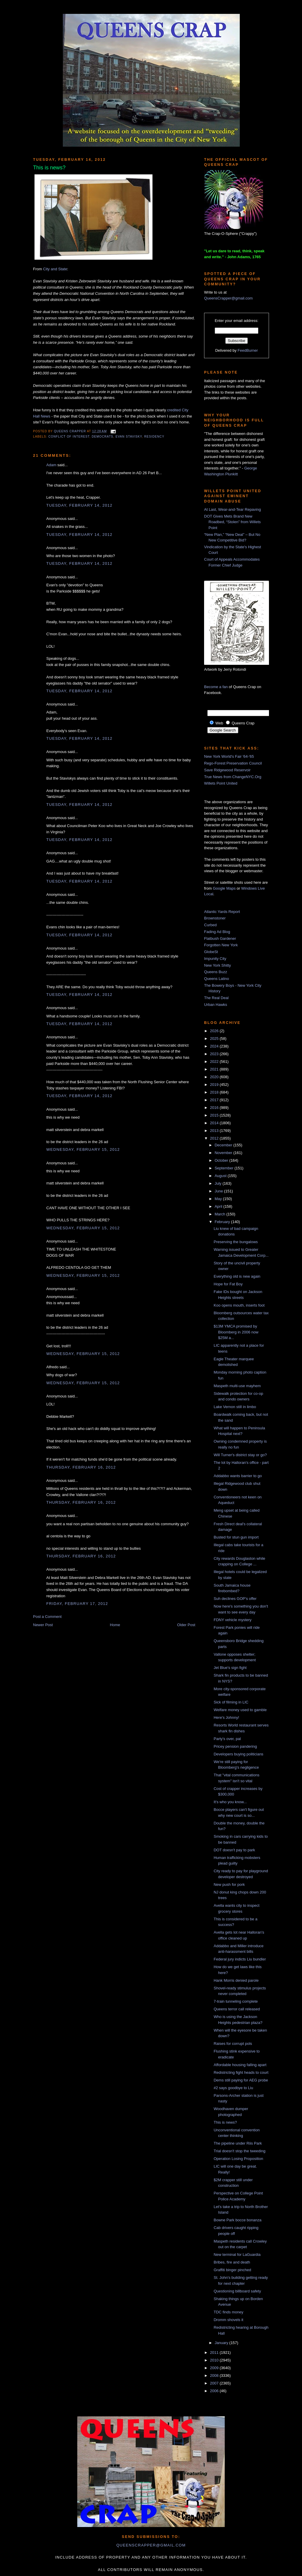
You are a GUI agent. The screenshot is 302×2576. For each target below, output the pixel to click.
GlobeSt (211, 952)
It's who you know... (230, 1802)
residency (154, 436)
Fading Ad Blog (217, 931)
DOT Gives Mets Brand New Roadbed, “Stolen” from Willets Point (232, 522)
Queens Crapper (70, 431)
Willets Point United (220, 783)
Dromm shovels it (228, 2320)
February (223, 1222)
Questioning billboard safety (237, 2291)
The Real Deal (216, 998)
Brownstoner (215, 918)
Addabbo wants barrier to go (238, 1476)
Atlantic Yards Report (222, 911)
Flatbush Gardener (220, 938)
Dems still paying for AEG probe (241, 2080)
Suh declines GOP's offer (235, 1598)
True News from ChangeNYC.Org (232, 777)
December (224, 1145)
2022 (215, 1061)
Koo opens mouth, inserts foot (239, 1305)
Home (115, 1625)
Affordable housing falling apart (240, 2065)
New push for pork (229, 1884)
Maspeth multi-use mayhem (237, 1386)
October (222, 1160)
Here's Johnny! (226, 1717)
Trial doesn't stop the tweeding (239, 2151)
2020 (215, 1077)
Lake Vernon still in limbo (235, 1407)
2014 (215, 1123)
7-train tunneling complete (236, 2001)
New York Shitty (217, 965)
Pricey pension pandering (235, 1746)
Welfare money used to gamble (240, 1710)
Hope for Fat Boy (228, 1284)
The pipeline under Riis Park (238, 2143)
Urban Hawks (215, 1004)
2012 (215, 1138)
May (219, 1199)
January (222, 2343)
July (219, 1183)
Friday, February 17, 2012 (77, 1603)
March (220, 1214)
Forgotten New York (221, 945)
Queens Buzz (215, 972)
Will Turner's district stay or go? (240, 1455)
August (221, 1176)
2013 (215, 1130)
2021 (215, 1069)
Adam (51, 465)
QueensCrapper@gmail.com (228, 298)
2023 (215, 1054)
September (224, 1168)
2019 (215, 1084)
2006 (215, 2391)
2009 (215, 2368)
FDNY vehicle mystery (232, 1620)
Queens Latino (216, 978)
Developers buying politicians (238, 1754)
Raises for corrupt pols (233, 2043)
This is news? (225, 2122)
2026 (215, 1031)
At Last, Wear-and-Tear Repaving (232, 509)
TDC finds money (228, 2312)
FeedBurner (248, 350)
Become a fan (216, 687)
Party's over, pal (227, 1739)
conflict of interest (68, 436)
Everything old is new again (237, 1276)
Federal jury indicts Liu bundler (240, 1959)
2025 (215, 1038)
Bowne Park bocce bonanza (237, 2220)
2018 (215, 1092)
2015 (215, 1115)
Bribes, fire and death (232, 2262)
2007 (215, 2383)
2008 (215, 2375)
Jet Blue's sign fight (230, 1667)
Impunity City (215, 958)
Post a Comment (47, 1616)
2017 (215, 1100)
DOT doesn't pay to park (234, 1850)
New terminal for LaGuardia (237, 2254)
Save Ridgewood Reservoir (227, 770)
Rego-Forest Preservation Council (233, 763)
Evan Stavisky (129, 436)
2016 (215, 1107)
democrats (102, 436)
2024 (215, 1046)
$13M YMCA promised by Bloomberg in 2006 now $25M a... (236, 1332)
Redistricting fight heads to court (241, 2072)
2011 (215, 2352)
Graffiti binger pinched (232, 2270)
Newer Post (43, 1625)
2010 (215, 2360)
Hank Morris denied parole (236, 1980)
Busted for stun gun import (236, 1537)
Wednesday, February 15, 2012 (83, 1149)
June (219, 1191)
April (219, 1206)
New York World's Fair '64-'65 (229, 756)
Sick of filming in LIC (231, 1702)
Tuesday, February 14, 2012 (79, 505)
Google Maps (224, 888)
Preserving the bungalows (236, 1242)
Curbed (210, 925)
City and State (55, 269)
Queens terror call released (237, 2009)
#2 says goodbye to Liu (233, 2088)
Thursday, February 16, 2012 (81, 1467)
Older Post (186, 1625)
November (224, 1152)
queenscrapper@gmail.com (151, 2545)
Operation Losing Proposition (238, 2158)
